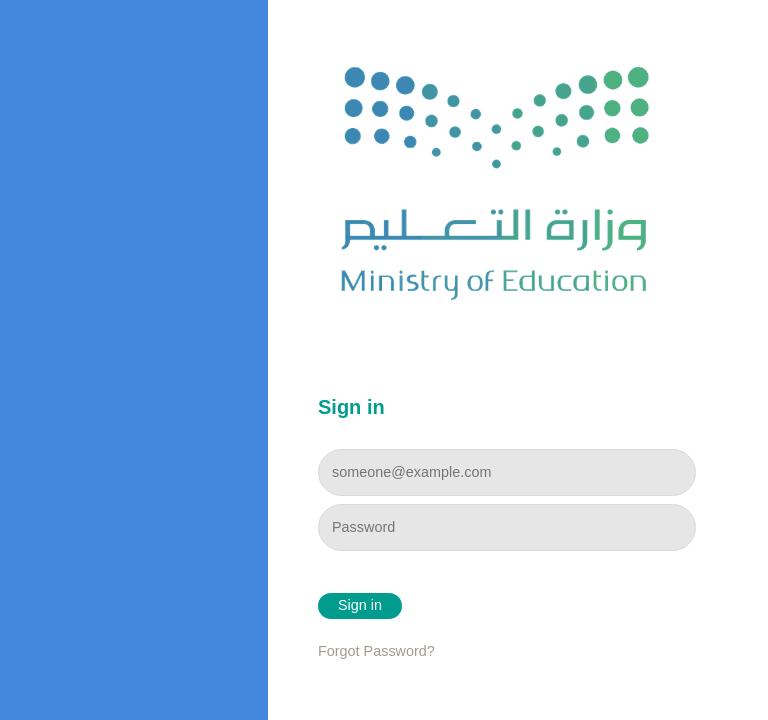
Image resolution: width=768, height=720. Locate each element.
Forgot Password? (376, 651)
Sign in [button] (360, 605)
